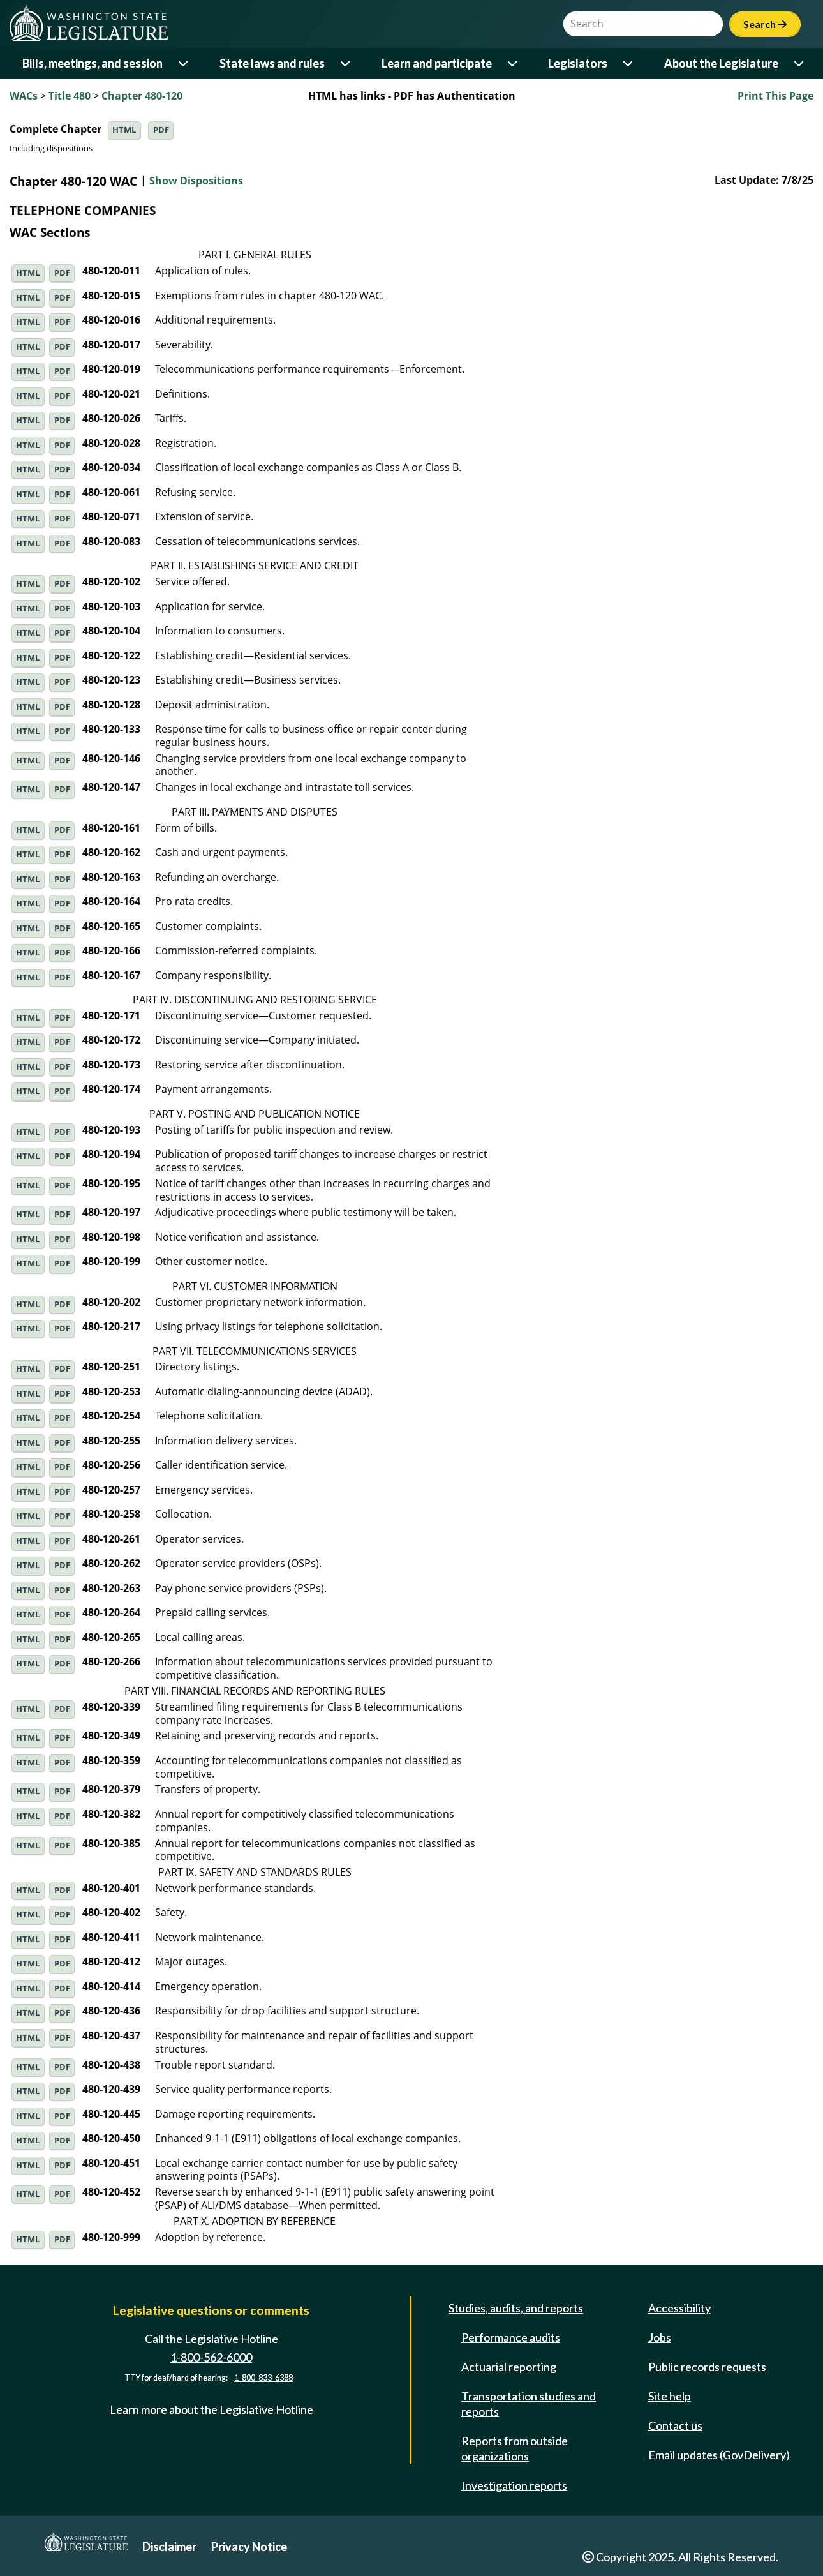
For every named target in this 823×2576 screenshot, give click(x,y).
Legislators (577, 63)
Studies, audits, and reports (516, 2308)
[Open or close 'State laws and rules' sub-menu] (346, 63)
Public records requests (707, 2367)
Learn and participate (437, 63)
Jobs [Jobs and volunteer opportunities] (659, 2337)
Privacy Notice (249, 2547)
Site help (669, 2396)
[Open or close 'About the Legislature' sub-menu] (799, 63)
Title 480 (69, 96)
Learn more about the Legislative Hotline (211, 2409)
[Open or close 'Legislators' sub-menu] (628, 63)
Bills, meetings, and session (92, 63)
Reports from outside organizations (514, 2448)
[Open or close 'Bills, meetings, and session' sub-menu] (184, 63)
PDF (161, 129)
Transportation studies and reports (528, 2403)
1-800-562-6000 (211, 2357)
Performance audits (510, 2337)
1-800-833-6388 (263, 2378)
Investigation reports (514, 2485)
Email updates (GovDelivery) (719, 2455)
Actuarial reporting (508, 2367)
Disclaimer (169, 2547)
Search (765, 24)
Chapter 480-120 (141, 96)
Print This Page (775, 96)
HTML (124, 129)
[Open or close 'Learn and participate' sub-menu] (513, 63)
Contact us (675, 2425)
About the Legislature (721, 63)
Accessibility (679, 2308)
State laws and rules (272, 63)
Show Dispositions (196, 181)
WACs (24, 96)
